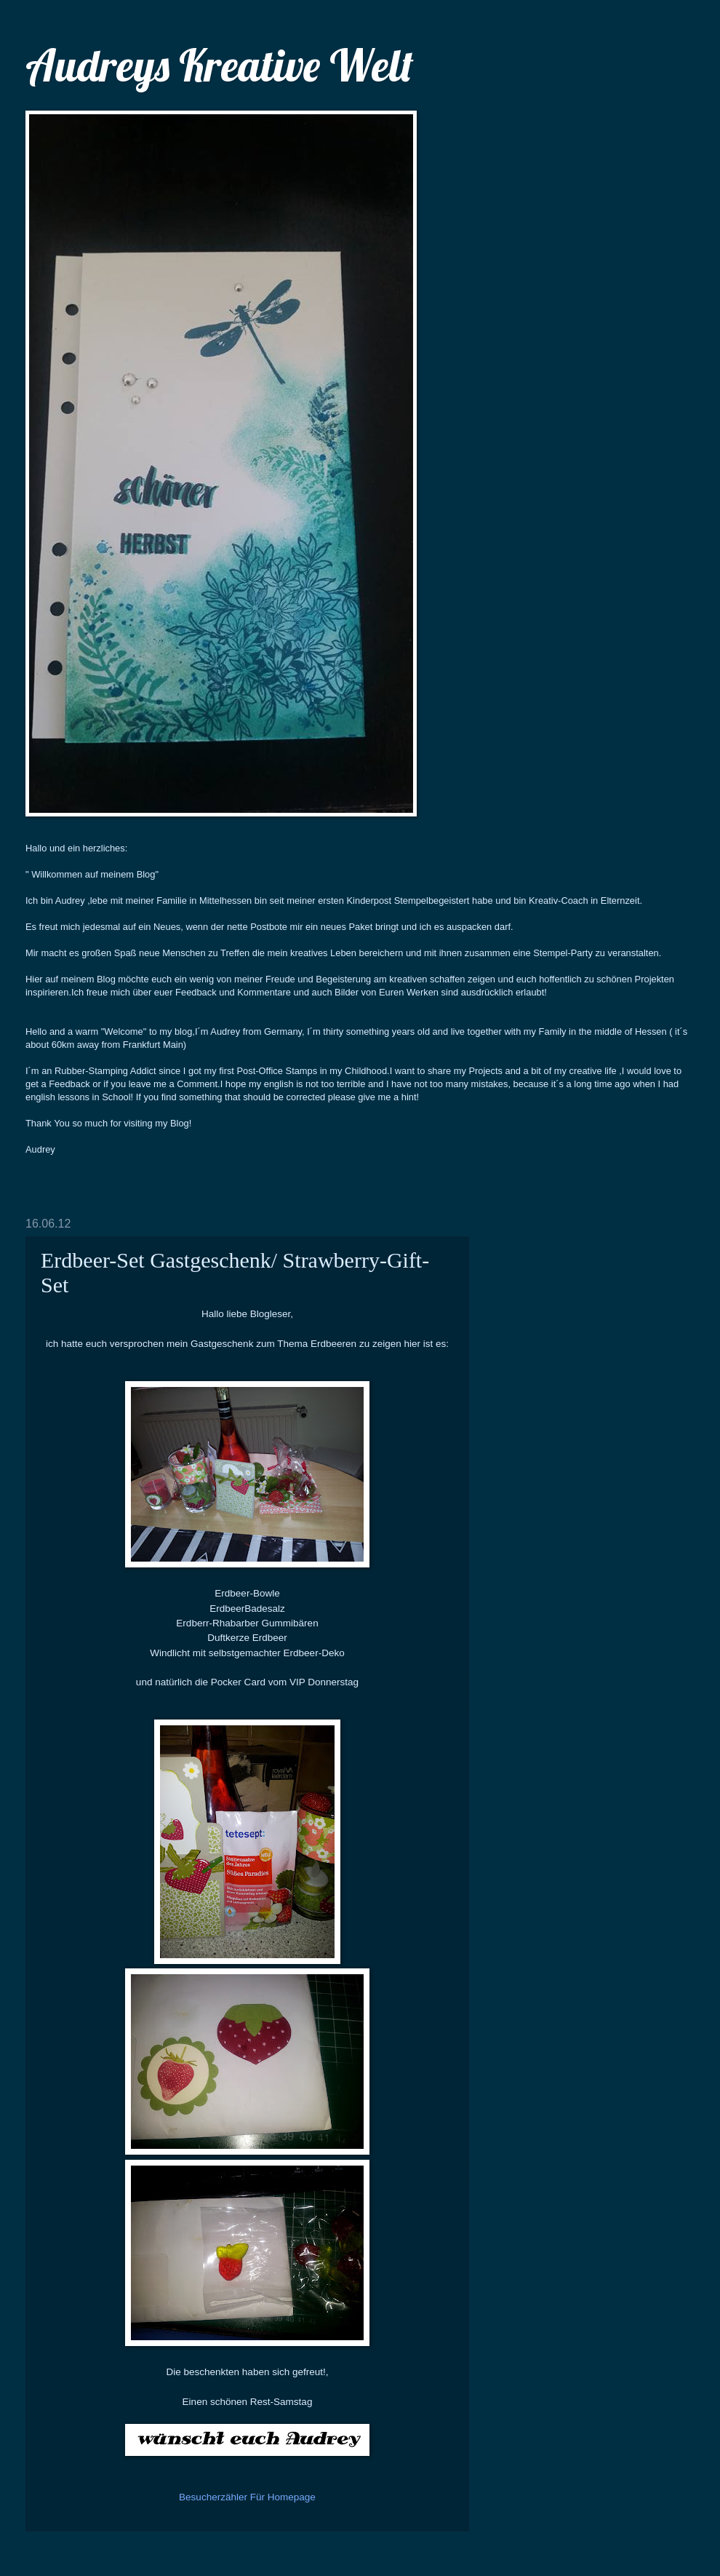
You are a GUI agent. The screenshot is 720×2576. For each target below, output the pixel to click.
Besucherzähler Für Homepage (247, 2497)
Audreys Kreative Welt (219, 65)
